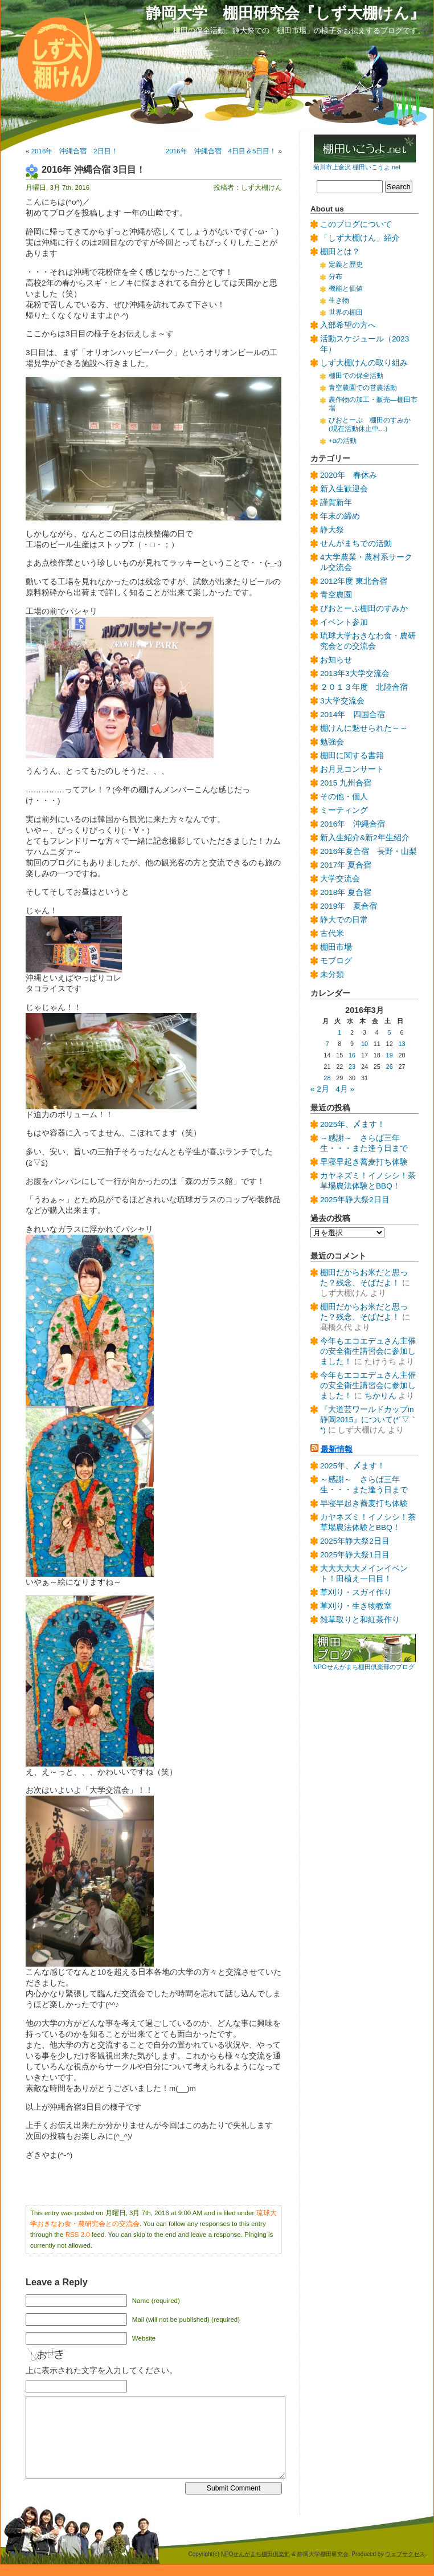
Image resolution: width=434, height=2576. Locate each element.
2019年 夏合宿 (348, 906)
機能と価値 (346, 288)
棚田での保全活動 (356, 375)
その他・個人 (344, 796)
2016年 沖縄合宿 (352, 824)
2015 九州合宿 (345, 783)
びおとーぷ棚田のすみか (364, 608)
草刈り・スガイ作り (356, 1592)
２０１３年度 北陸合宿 (364, 687)
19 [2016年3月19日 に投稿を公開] (389, 1055)
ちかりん (380, 1395)
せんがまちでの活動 (356, 543)
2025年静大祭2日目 (355, 1199)
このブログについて (356, 224)
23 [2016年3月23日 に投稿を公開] (352, 1066)
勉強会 (332, 742)
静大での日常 (344, 919)
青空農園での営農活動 (363, 387)
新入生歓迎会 (344, 489)
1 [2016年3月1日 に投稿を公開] (339, 1032)
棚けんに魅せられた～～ (364, 728)
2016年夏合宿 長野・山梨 (368, 851)
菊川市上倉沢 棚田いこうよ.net (356, 167)
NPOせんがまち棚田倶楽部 (255, 2554)
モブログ (336, 961)
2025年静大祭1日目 (355, 1555)
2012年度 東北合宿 (353, 581)
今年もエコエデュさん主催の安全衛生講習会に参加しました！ (368, 1351)
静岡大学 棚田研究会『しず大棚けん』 (285, 13)
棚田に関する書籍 (352, 755)
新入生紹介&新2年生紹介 (365, 837)
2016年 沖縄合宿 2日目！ (74, 151)
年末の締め (340, 516)
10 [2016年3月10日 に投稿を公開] (364, 1043)
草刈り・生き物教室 (356, 1606)
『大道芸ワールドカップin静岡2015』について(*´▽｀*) (368, 1419)
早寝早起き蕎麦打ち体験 (364, 1162)
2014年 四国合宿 (352, 714)
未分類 (332, 974)
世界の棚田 (346, 312)
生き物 (339, 300)
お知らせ (336, 660)
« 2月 (319, 1089)
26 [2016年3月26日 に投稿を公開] (389, 1066)
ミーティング (344, 810)
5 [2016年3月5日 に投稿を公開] (389, 1032)
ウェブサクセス (405, 2554)
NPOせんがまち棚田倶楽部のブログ (364, 1666)
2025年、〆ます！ (352, 1124)
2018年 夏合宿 (345, 892)
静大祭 (332, 530)
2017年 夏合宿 (345, 865)
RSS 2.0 (77, 2234)
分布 (335, 276)
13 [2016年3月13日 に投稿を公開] (401, 1043)
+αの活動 (343, 440)
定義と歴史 (346, 264)
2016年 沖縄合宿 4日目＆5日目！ (221, 151)
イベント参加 (344, 622)
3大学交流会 (342, 701)
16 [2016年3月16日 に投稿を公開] (352, 1055)
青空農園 (336, 595)
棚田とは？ (340, 251)
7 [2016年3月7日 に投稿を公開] (327, 1043)
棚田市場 (336, 947)
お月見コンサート (352, 769)
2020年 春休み (348, 475)
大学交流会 (340, 878)
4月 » (344, 1089)
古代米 (332, 933)
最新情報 (337, 1449)
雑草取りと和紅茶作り (360, 1619)
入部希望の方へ (348, 325)
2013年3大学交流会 (355, 673)
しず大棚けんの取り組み (364, 363)
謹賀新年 (336, 502)
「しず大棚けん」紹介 (360, 238)
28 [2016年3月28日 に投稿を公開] (327, 1078)
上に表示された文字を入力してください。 (101, 2370)
